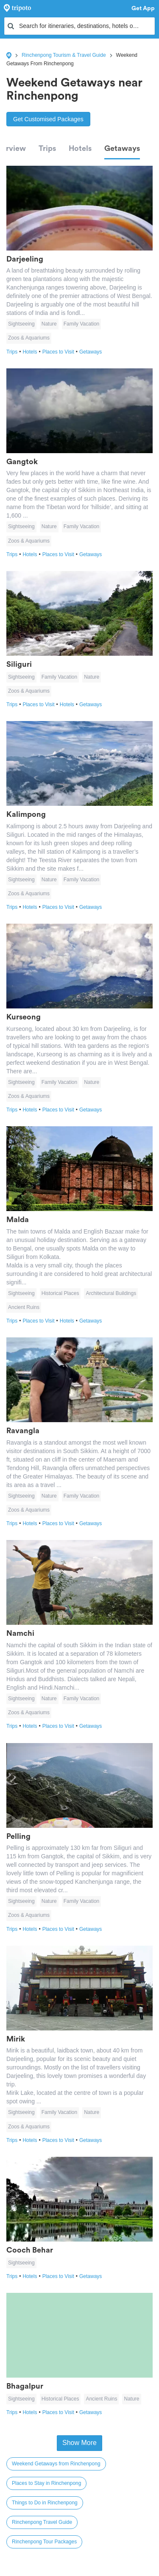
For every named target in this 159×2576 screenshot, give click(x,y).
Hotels (80, 148)
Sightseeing (21, 324)
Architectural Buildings (111, 1293)
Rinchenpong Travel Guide (42, 2522)
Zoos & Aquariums (29, 338)
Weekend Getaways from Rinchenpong (56, 2464)
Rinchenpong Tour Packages (44, 2542)
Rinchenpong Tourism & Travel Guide (64, 55)
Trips (47, 148)
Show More (79, 2442)
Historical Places (60, 1293)
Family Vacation (81, 324)
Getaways (122, 148)
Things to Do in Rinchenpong (45, 2503)
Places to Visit (60, 352)
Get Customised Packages (48, 119)
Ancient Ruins (23, 1307)
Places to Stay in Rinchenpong (46, 2483)
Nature (49, 324)
